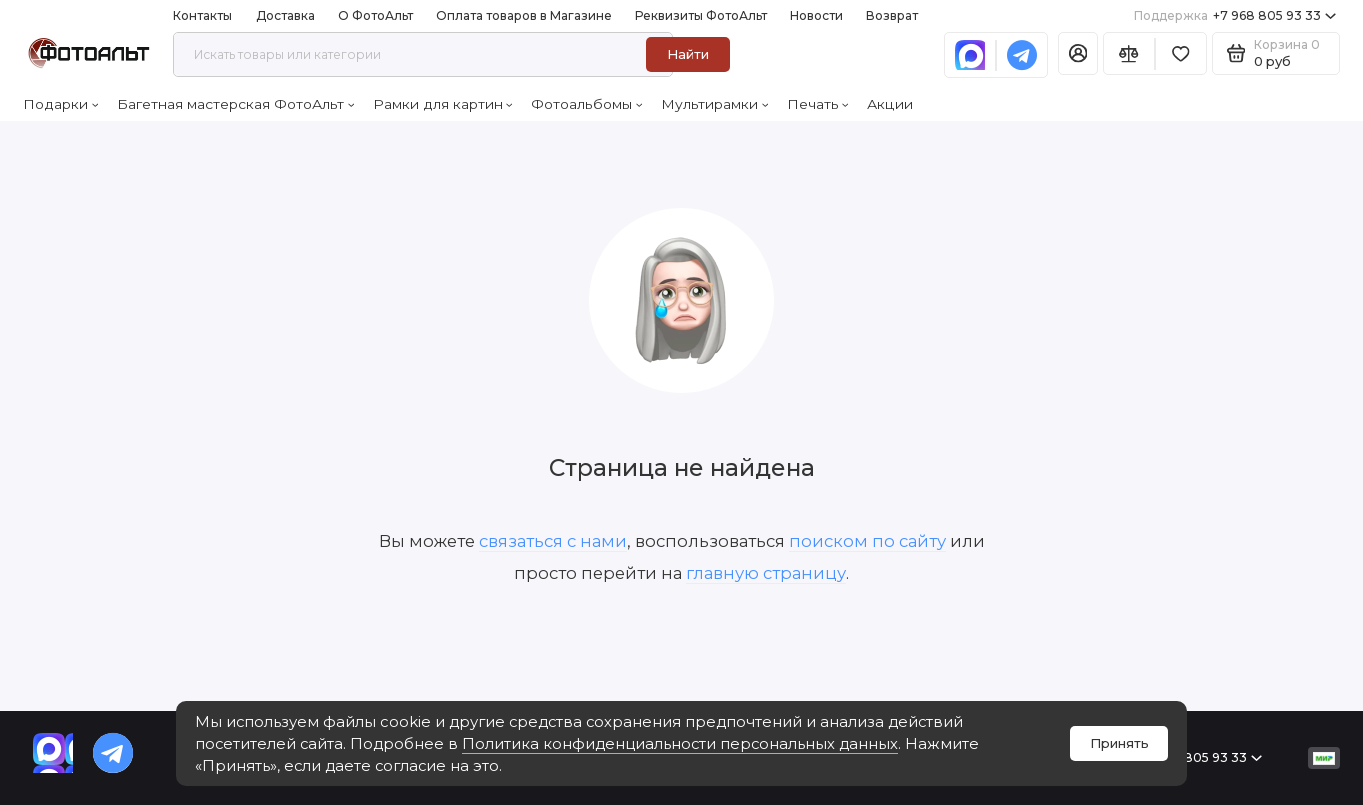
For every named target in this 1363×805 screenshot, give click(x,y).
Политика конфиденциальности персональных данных (680, 744)
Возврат (892, 15)
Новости (816, 15)
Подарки (60, 104)
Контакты (202, 15)
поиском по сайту (867, 541)
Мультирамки (714, 104)
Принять (1119, 743)
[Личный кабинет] (1078, 53)
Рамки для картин (443, 104)
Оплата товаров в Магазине (524, 15)
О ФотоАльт (375, 15)
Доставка (285, 15)
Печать (818, 104)
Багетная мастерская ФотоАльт (235, 104)
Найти (688, 54)
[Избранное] (1181, 53)
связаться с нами (553, 541)
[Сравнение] (1129, 53)
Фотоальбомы (586, 104)
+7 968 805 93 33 (1235, 15)
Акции (890, 104)
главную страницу (766, 573)
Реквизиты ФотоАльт (701, 15)
